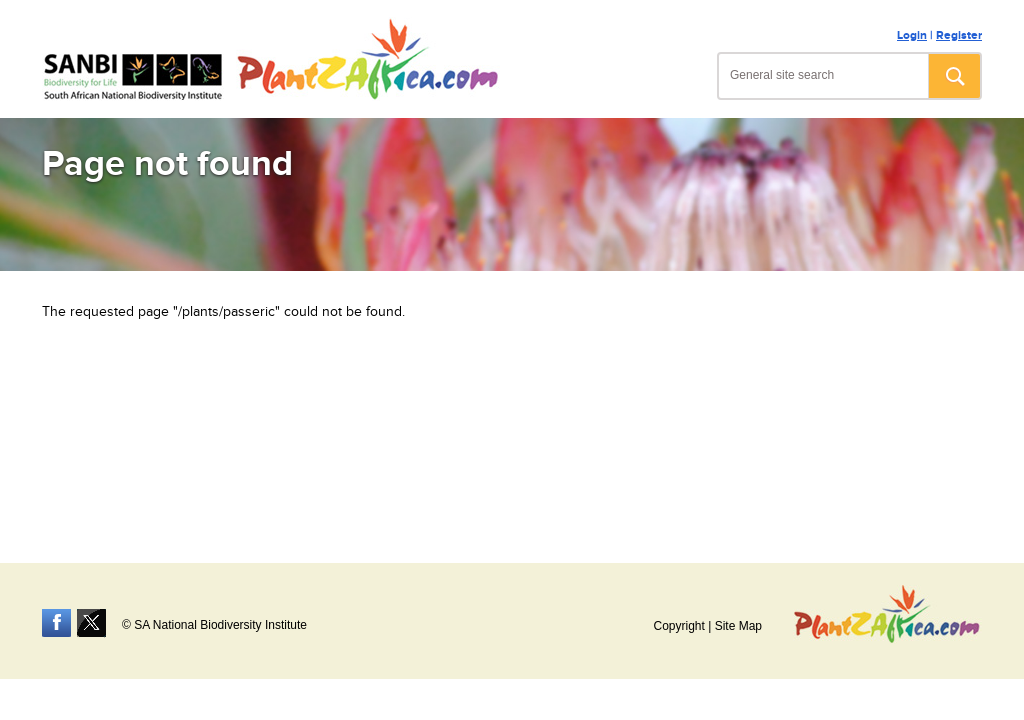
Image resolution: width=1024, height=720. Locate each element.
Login (912, 35)
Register (959, 35)
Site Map (738, 626)
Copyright (678, 626)
